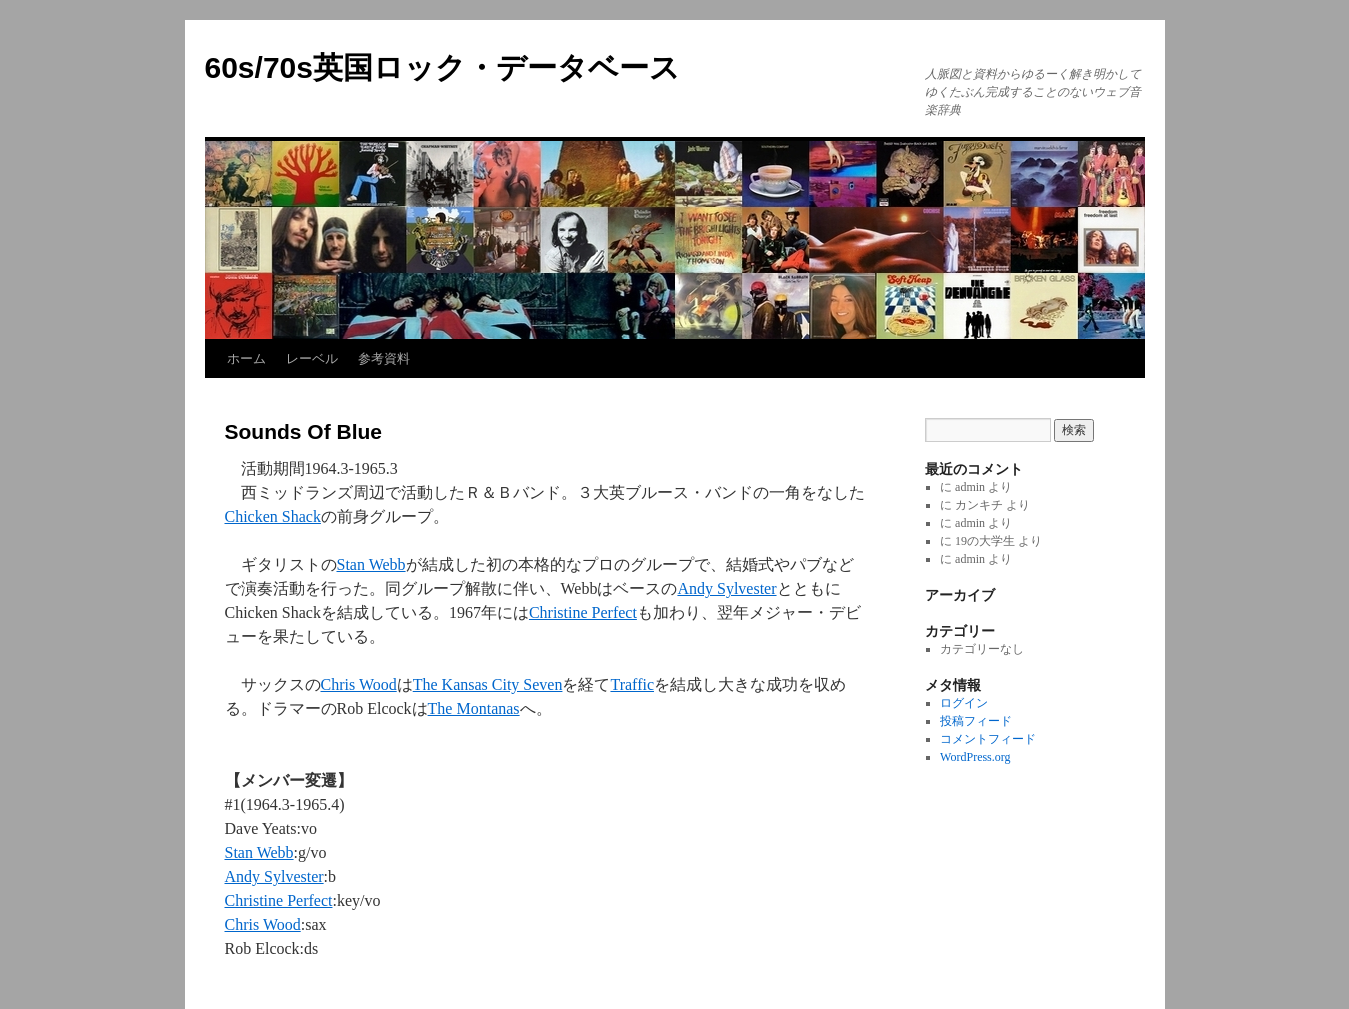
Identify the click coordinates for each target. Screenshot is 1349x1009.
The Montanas (474, 708)
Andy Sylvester (726, 588)
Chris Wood (359, 684)
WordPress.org (975, 757)
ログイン (964, 703)
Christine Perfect (583, 612)
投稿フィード (976, 721)
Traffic (632, 684)
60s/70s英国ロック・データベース (442, 67)
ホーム (246, 358)
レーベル (312, 358)
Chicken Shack (273, 516)
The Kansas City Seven (488, 684)
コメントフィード (988, 739)
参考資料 (384, 358)
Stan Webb (371, 564)
